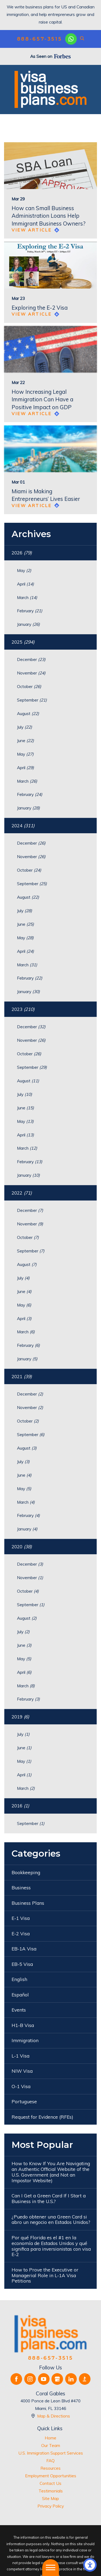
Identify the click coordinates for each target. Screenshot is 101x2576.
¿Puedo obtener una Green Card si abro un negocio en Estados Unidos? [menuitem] (51, 2219)
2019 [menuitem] (20, 1716)
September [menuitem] (32, 700)
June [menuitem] (25, 740)
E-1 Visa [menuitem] (21, 1918)
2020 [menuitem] (22, 1546)
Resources (50, 2468)
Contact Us (50, 2483)
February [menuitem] (29, 610)
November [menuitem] (31, 673)
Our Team (50, 2445)
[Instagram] (30, 2379)
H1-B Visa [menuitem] (23, 2025)
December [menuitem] (31, 659)
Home (50, 2438)
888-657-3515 (39, 39)
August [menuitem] (28, 713)
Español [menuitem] (20, 1995)
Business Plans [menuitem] (28, 1903)
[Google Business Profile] (57, 2379)
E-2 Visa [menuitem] (21, 1933)
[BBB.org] (84, 2379)
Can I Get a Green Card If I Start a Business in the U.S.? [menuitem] (49, 2198)
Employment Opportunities (50, 2475)
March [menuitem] (27, 597)
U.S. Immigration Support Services (50, 2453)
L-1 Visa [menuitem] (20, 2056)
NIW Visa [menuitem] (22, 2071)
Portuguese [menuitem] (24, 2101)
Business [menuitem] (21, 1887)
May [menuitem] (24, 570)
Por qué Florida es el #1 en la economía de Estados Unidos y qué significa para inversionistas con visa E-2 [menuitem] (51, 2246)
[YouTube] (44, 2379)
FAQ (50, 2460)
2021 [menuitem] (22, 1376)
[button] (90, 2565)
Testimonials (51, 2491)
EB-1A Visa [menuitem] (24, 1949)
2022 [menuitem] (22, 1193)
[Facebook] (16, 2379)
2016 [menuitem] (20, 1805)
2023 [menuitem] (23, 1009)
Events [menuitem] (19, 2010)
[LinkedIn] (71, 2379)
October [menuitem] (29, 686)
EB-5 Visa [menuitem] (22, 1964)
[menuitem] (50, 2438)
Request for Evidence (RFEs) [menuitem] (42, 2117)
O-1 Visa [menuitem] (21, 2086)
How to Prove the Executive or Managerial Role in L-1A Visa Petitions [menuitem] (45, 2275)
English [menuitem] (19, 1979)
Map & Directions (53, 2416)
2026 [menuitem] (22, 552)
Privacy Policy (50, 2506)
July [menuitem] (24, 727)
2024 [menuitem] (23, 825)
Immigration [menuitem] (25, 2040)
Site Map (50, 2498)
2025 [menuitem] (23, 642)
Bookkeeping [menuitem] (26, 1872)
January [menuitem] (28, 624)
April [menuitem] (25, 584)
